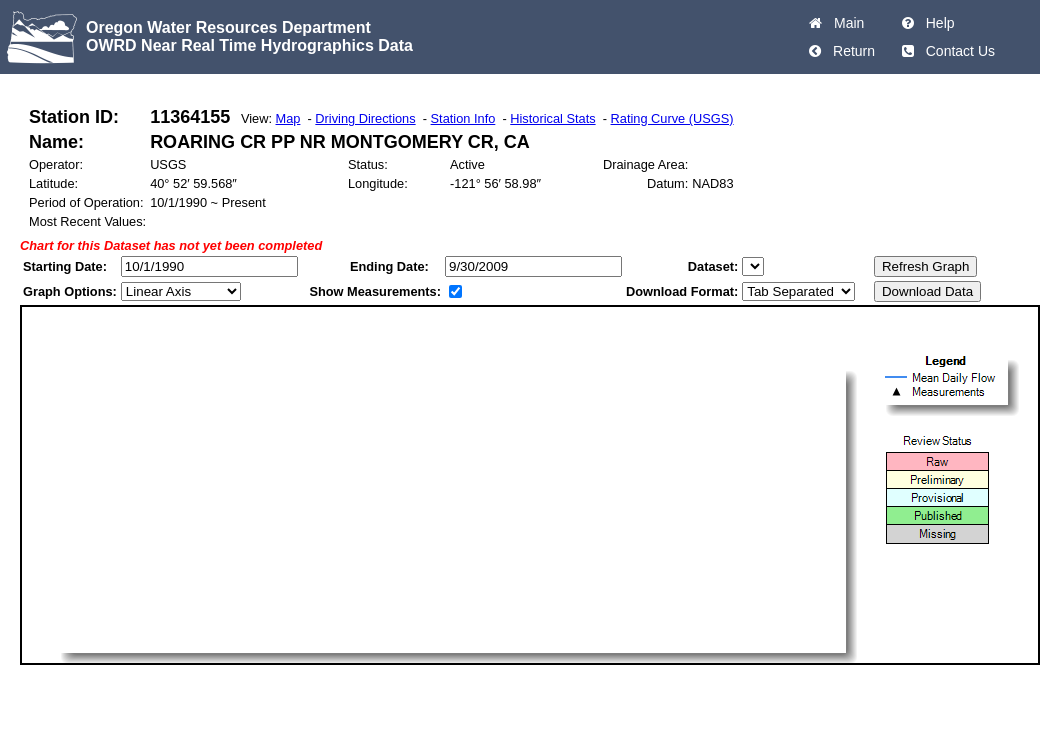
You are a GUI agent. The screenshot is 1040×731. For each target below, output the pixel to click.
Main (845, 23)
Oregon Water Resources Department (228, 27)
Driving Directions (365, 118)
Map (288, 118)
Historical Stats (552, 118)
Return (850, 51)
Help (936, 23)
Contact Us (956, 51)
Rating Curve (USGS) (672, 118)
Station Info (463, 118)
